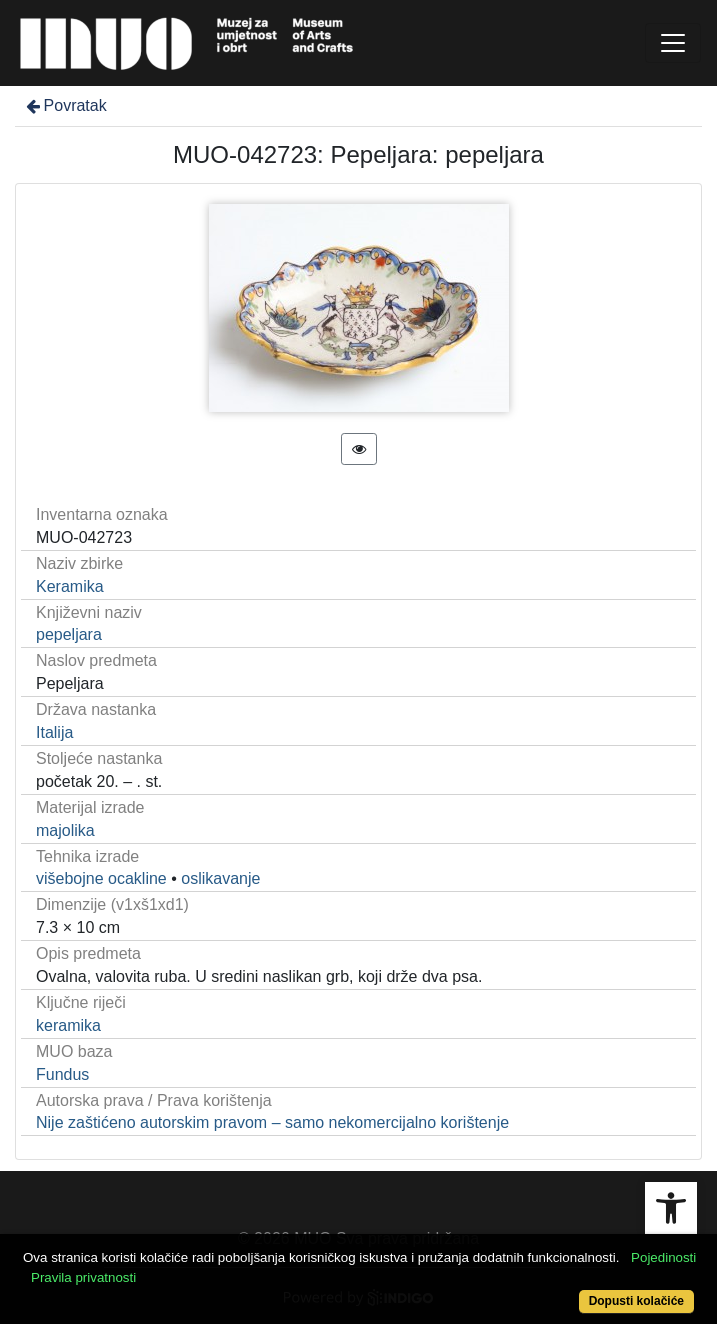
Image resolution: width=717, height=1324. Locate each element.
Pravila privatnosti (83, 1277)
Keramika (70, 586)
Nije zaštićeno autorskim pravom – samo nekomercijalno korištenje (272, 1122)
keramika (68, 1025)
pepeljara (69, 634)
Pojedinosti (663, 1257)
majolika (65, 830)
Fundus (62, 1074)
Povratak (65, 105)
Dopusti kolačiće (636, 1301)
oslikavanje (220, 878)
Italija (54, 732)
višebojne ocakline (101, 878)
